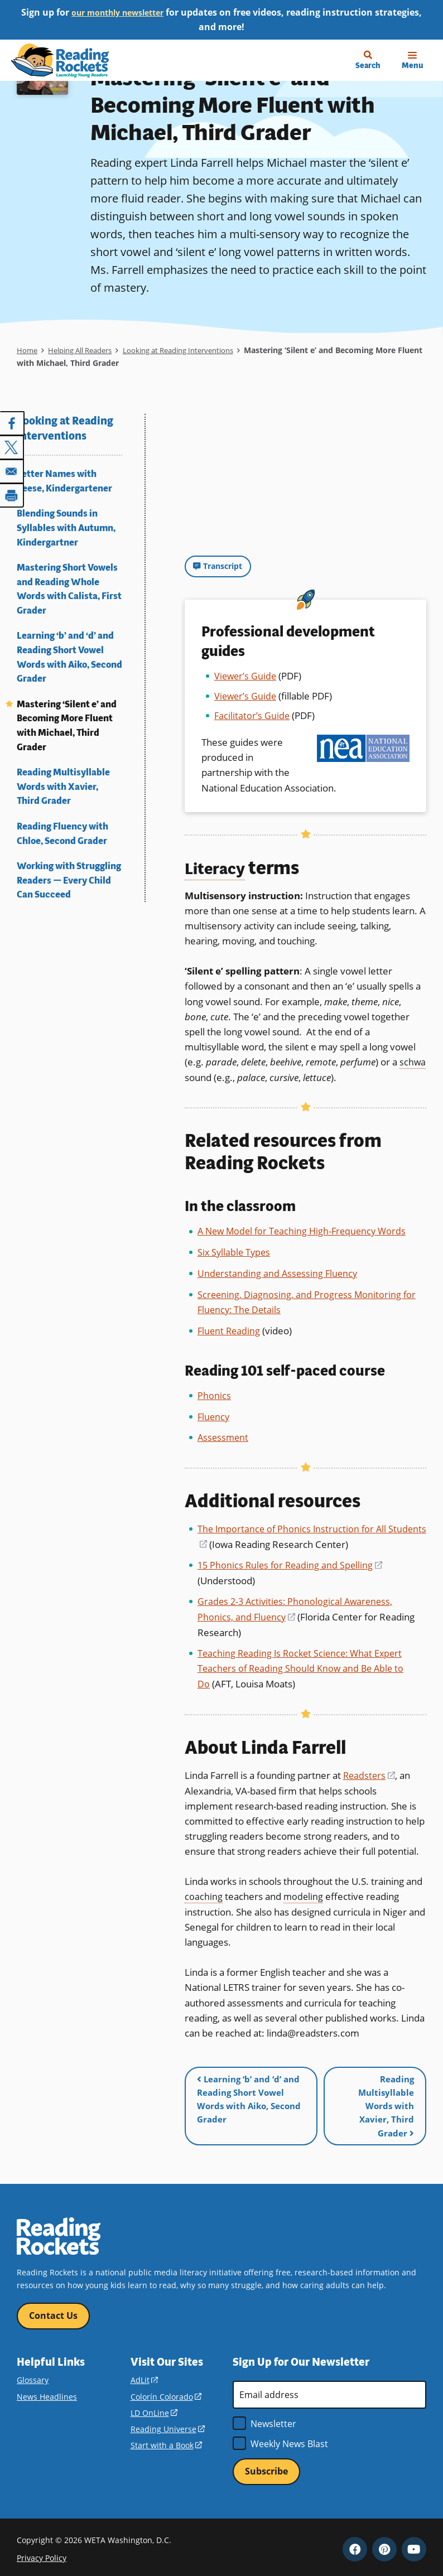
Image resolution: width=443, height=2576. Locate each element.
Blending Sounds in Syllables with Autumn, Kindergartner (66, 527)
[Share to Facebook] (12, 423)
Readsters (370, 1770)
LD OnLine (154, 2407)
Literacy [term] (220, 868)
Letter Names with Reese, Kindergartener (64, 481)
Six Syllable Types (235, 1251)
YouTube (414, 2544)
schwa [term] (412, 1061)
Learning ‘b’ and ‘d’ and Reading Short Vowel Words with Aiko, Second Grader (69, 657)
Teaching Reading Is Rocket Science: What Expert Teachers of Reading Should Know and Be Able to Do (303, 1663)
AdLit (144, 2374)
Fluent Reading (230, 1329)
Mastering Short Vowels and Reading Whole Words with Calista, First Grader (69, 589)
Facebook (355, 2544)
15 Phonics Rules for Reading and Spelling (292, 1561)
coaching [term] (204, 1891)
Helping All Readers (86, 350)
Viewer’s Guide (246, 676)
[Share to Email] (12, 470)
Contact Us (53, 2309)
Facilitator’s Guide (252, 716)
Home (27, 350)
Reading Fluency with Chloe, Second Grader (62, 833)
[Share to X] (12, 447)
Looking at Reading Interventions (195, 350)
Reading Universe (168, 2423)
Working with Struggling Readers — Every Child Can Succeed (69, 880)
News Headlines (47, 2390)
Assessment (224, 1435)
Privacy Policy (41, 2553)
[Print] (12, 493)
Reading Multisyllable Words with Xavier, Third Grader (63, 786)
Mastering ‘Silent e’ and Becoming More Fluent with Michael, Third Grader (67, 726)
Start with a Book (166, 2439)
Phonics (214, 1393)
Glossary (33, 2374)
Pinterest (384, 2544)
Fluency (214, 1413)
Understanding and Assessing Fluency (279, 1272)
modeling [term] (303, 1891)
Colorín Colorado (166, 2390)
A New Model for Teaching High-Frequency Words (305, 1230)
